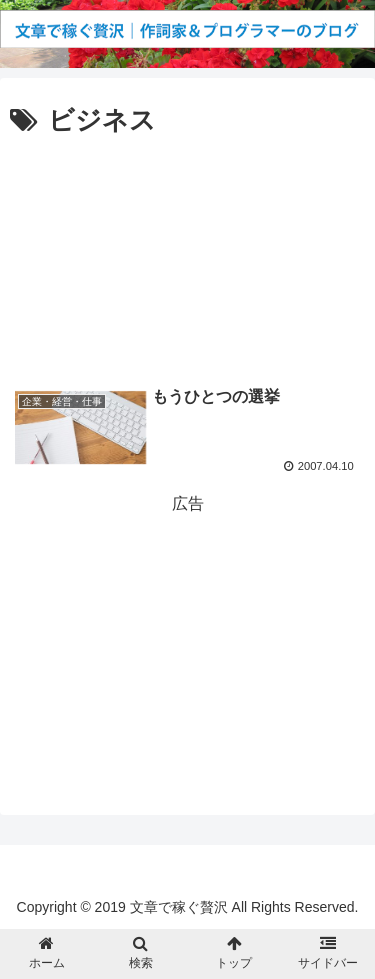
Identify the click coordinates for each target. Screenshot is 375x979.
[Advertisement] (187, 254)
